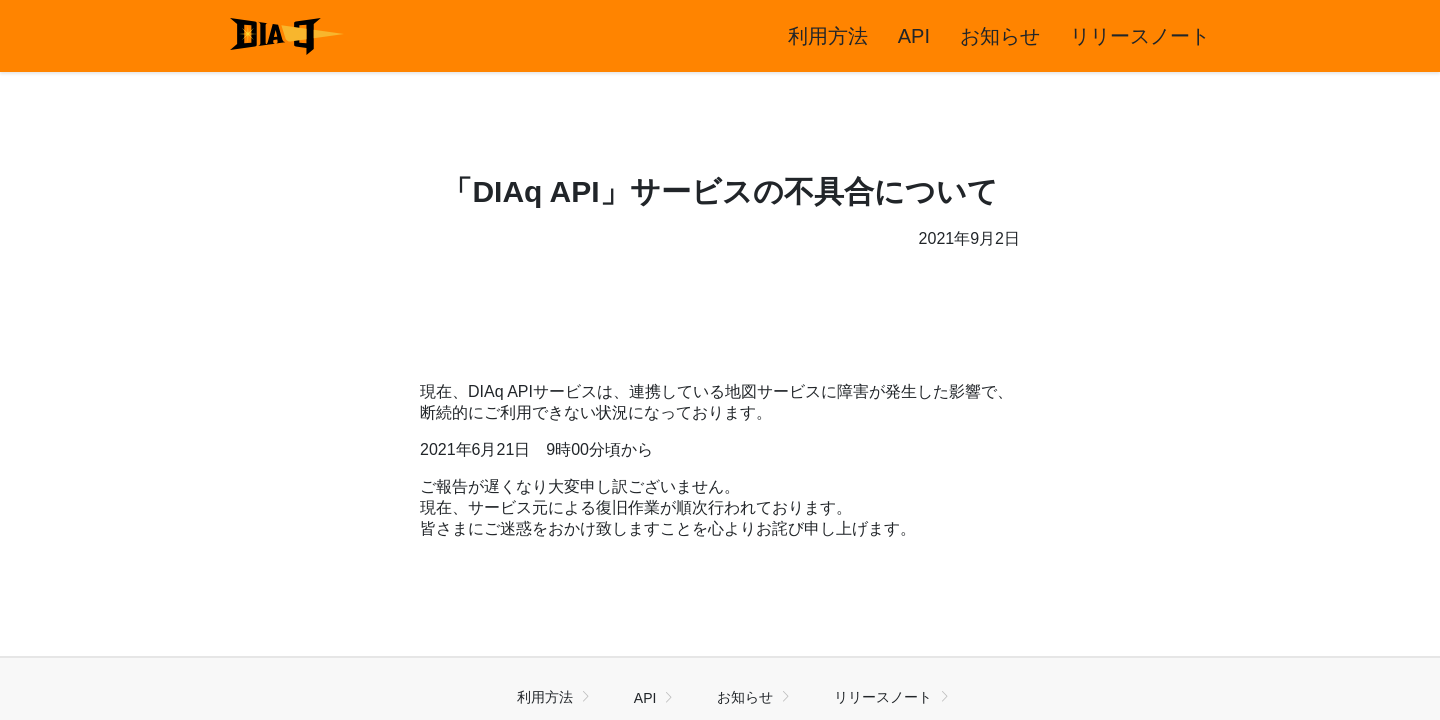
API (914, 36)
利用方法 (828, 36)
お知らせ (1000, 36)
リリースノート (1140, 36)
